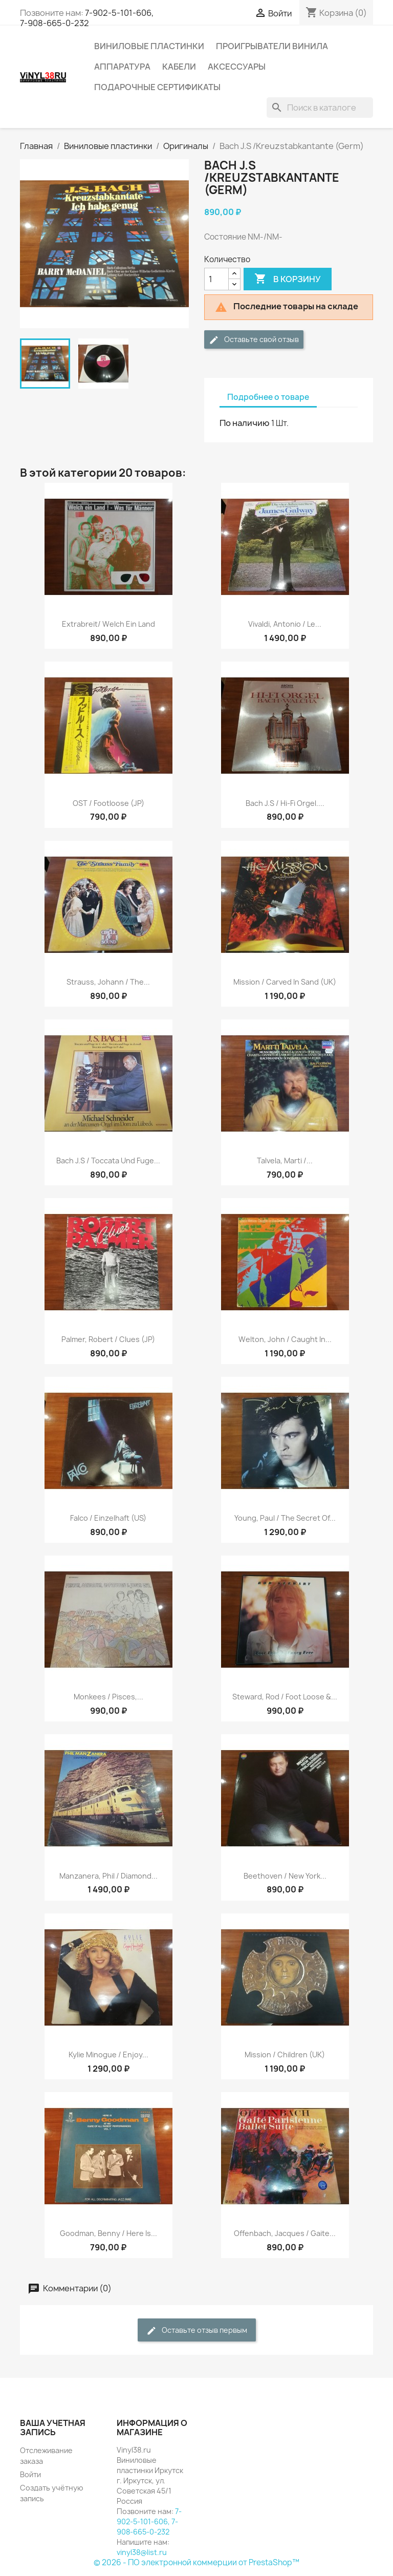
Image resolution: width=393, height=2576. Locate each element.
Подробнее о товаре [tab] (268, 397)
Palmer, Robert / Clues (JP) (108, 1339)
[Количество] (216, 279)
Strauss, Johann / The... (108, 982)
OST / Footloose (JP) (108, 803)
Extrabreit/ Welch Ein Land (108, 624)
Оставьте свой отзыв (254, 339)
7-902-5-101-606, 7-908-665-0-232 (87, 18)
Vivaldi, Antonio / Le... (284, 624)
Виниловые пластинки (149, 46)
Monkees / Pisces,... (108, 1696)
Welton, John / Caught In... (285, 1339)
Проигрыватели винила (272, 46)
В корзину (287, 279)
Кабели (179, 66)
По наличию (245, 423)
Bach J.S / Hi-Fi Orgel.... (285, 803)
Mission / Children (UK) (285, 2054)
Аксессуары (237, 66)
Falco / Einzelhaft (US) (108, 1518)
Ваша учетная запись (52, 2427)
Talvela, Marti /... (285, 1160)
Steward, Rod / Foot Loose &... (284, 1696)
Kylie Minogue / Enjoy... (108, 2054)
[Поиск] (320, 107)
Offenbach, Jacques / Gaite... (285, 2233)
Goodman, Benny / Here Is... (108, 2233)
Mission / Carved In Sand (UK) (284, 982)
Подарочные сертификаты (157, 87)
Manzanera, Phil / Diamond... (108, 1876)
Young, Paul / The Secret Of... (285, 1518)
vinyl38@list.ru (142, 2552)
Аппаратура (122, 66)
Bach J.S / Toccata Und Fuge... (108, 1160)
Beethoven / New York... (285, 1876)
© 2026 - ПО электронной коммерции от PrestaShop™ (196, 2562)
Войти (30, 2474)
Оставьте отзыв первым (196, 2330)
